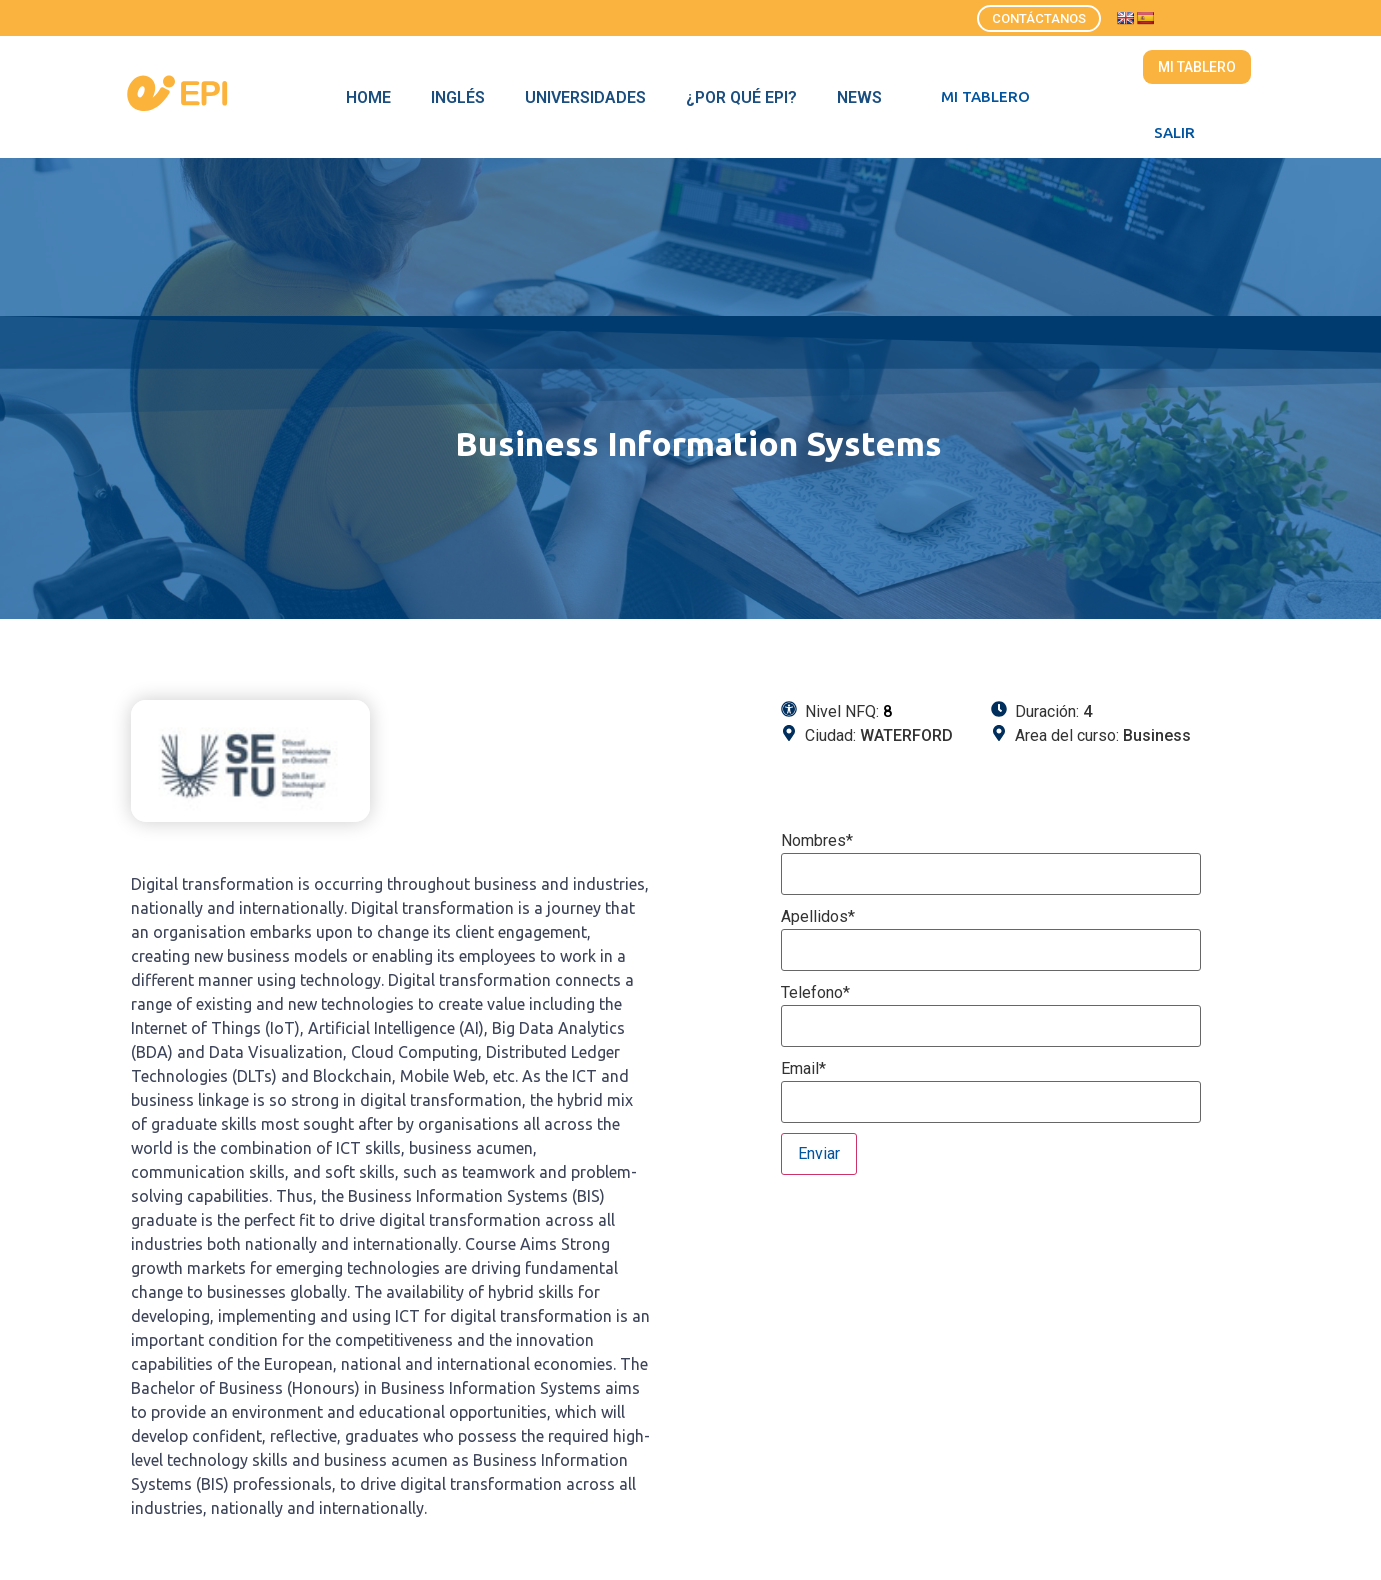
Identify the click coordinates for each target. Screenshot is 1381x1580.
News (859, 97)
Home (368, 97)
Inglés (458, 97)
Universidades (585, 97)
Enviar (819, 1153)
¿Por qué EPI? (741, 97)
